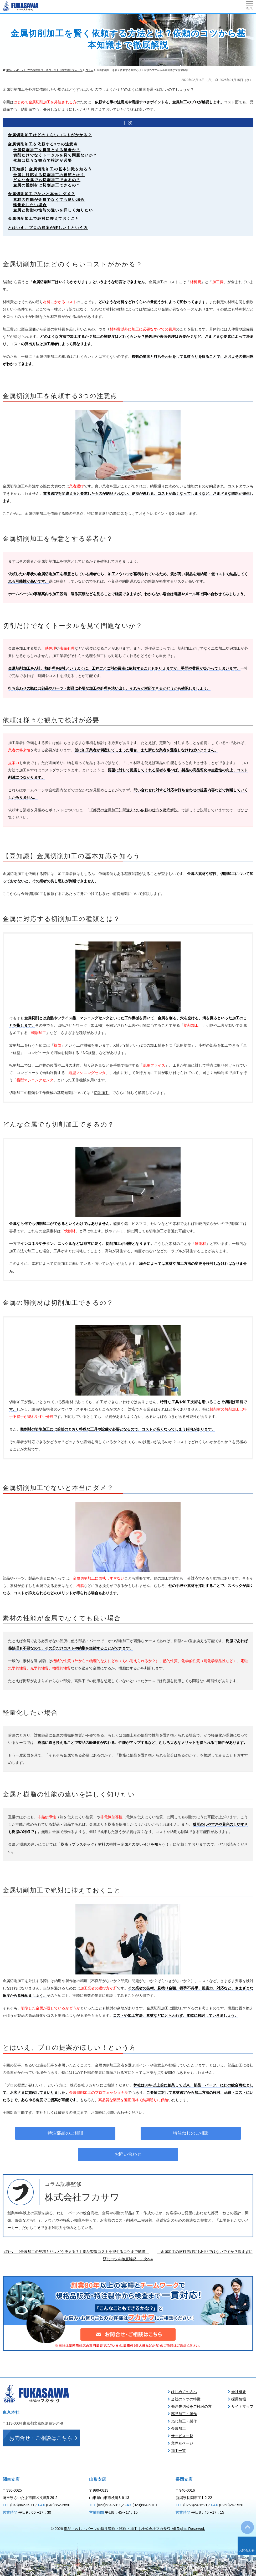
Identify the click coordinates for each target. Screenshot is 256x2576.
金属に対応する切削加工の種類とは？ (49, 175)
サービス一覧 (182, 2436)
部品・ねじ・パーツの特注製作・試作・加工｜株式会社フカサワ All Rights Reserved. (134, 2529)
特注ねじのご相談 (191, 2133)
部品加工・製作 (184, 2414)
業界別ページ (182, 2443)
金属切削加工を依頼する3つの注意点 (43, 144)
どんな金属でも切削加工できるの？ (46, 180)
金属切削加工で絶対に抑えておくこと (43, 218)
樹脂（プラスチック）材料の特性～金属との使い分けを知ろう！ (115, 1844)
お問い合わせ (128, 2154)
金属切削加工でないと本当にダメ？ (41, 194)
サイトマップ (242, 2406)
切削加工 (101, 1093)
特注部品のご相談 (65, 2133)
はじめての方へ (184, 2392)
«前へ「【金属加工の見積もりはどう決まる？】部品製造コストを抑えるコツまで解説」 (76, 2251)
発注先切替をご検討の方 (191, 2406)
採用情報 (238, 2399)
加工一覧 (178, 2450)
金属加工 (178, 2428)
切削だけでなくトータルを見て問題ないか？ (55, 155)
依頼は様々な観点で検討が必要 (42, 160)
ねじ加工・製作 (184, 2421)
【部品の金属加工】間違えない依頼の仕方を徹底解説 (133, 810)
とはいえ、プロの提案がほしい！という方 (48, 228)
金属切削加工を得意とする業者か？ (46, 150)
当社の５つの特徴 (186, 2399)
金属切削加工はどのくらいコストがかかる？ (50, 135)
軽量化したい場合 (30, 205)
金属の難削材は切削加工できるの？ (46, 185)
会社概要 (238, 2392)
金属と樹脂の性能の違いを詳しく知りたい (53, 210)
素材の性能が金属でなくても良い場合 (49, 199)
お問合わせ (247, 2550)
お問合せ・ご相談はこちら (40, 2438)
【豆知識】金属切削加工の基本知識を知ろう (50, 169)
